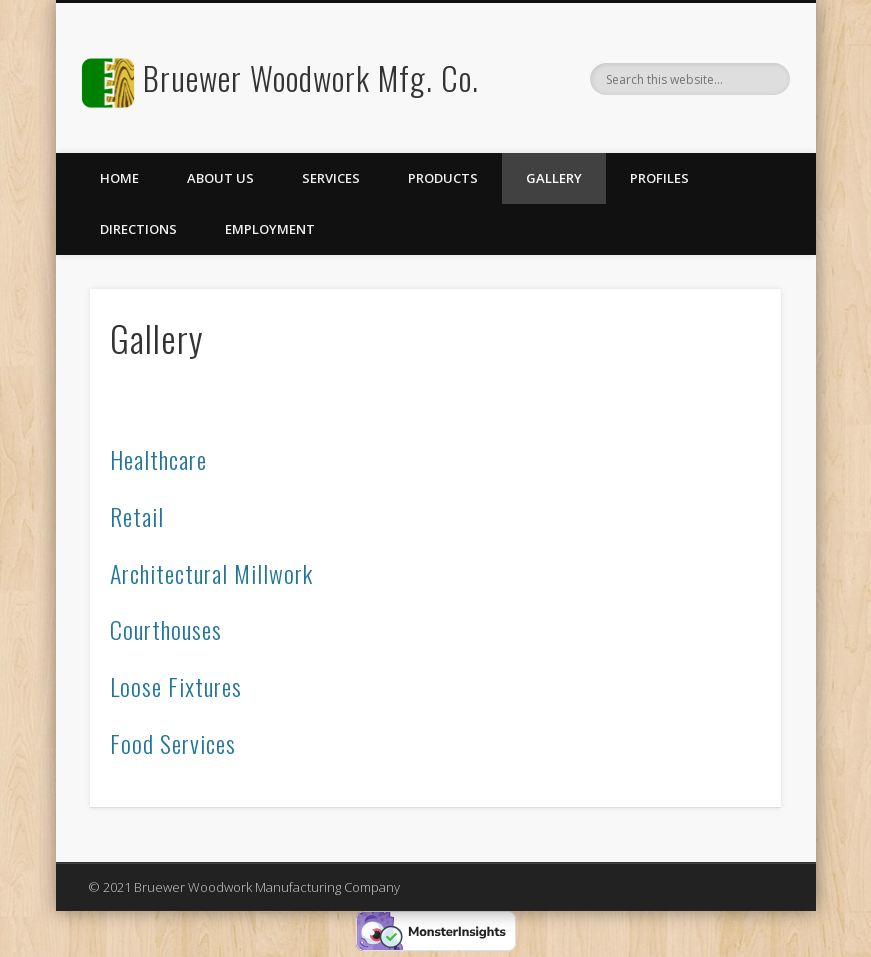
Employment (270, 229)
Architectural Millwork (211, 573)
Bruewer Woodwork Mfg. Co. (311, 77)
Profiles (659, 178)
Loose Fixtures (176, 686)
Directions (138, 229)
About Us (220, 178)
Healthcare (158, 459)
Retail (137, 516)
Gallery (554, 178)
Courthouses (166, 629)
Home (119, 178)
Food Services (173, 743)
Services (331, 178)
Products (443, 178)
